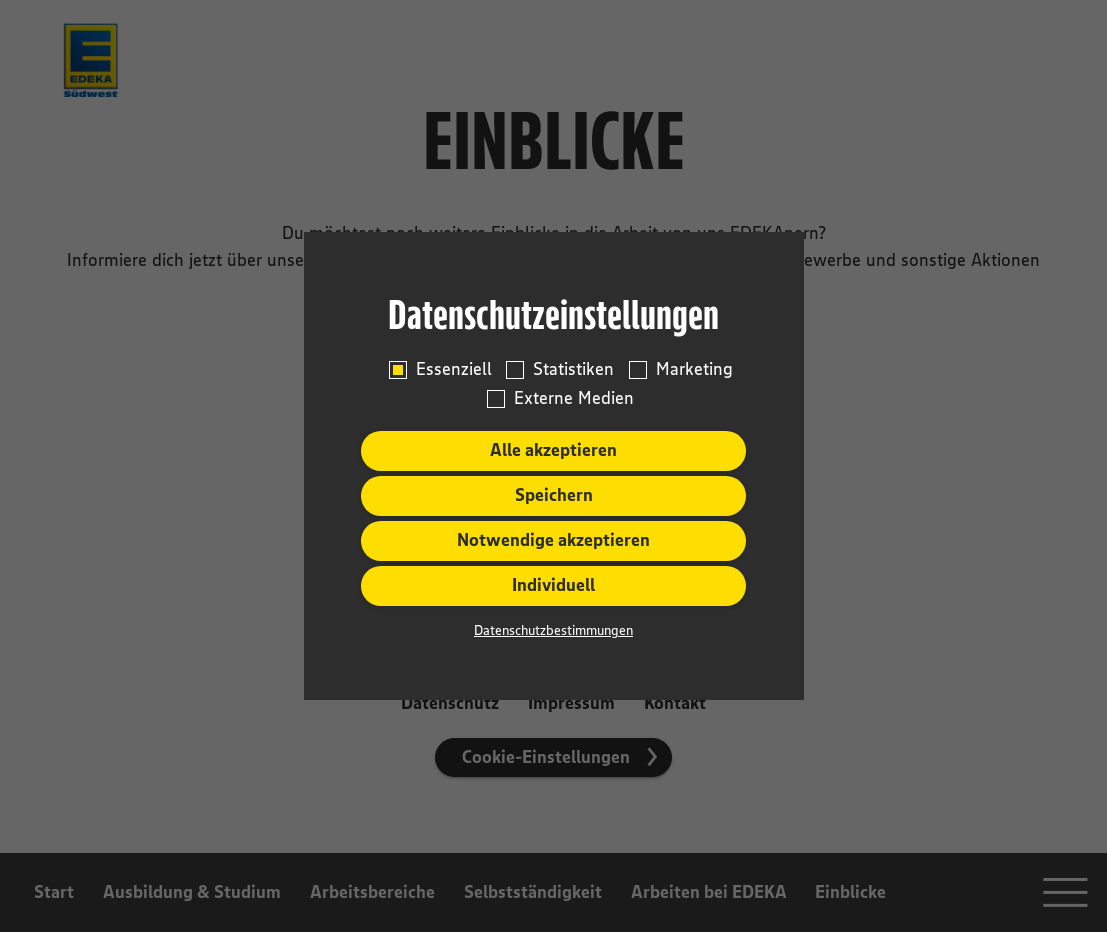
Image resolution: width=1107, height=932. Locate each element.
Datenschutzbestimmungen (553, 630)
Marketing (694, 369)
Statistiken (573, 369)
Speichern (554, 495)
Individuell (553, 585)
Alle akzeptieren (553, 450)
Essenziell (454, 369)
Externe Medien (574, 398)
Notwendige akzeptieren (553, 540)
